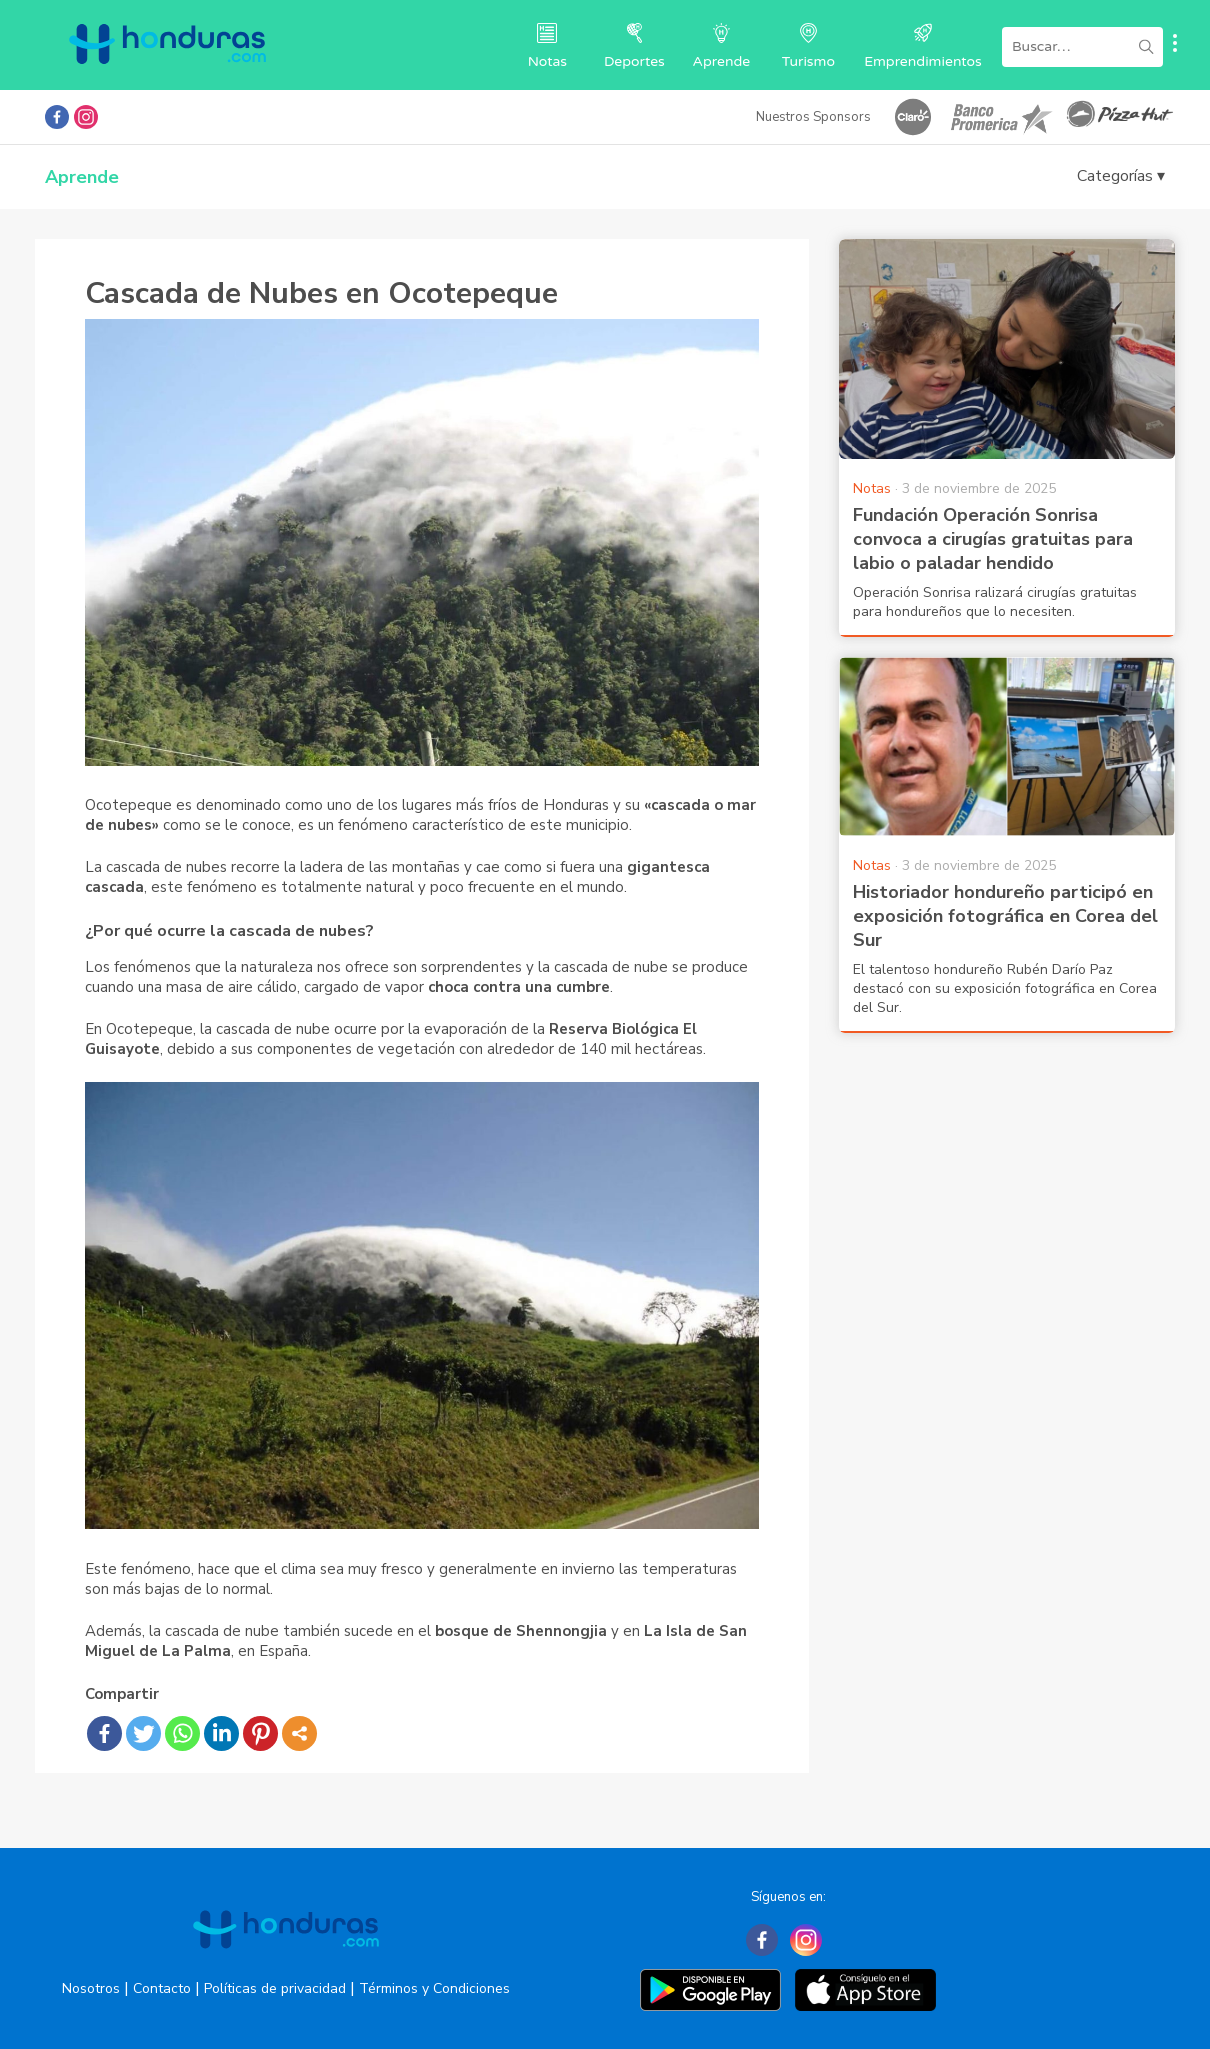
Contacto (162, 1988)
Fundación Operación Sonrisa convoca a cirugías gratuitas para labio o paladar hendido (993, 539)
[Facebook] (762, 1940)
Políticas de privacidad (275, 1988)
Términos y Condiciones (434, 1988)
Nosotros (91, 1988)
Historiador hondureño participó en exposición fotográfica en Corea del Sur (1005, 916)
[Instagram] (806, 1940)
